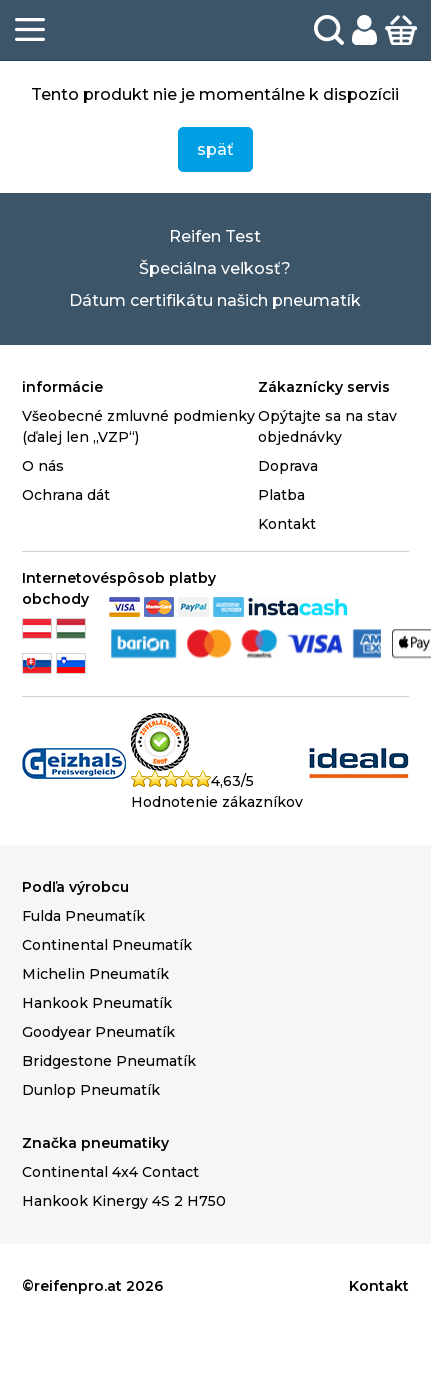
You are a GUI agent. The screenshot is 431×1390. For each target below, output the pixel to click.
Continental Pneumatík (107, 945)
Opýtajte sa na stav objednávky (327, 426)
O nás (43, 466)
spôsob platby (162, 578)
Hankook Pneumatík (97, 1003)
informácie (62, 387)
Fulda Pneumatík (83, 916)
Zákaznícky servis (324, 387)
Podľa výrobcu (75, 887)
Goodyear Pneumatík (98, 1032)
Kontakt (287, 524)
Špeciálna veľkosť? (215, 268)
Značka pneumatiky (95, 1143)
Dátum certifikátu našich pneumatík (215, 300)
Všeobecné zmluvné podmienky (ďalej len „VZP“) (138, 426)
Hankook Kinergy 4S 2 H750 (124, 1201)
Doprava (288, 466)
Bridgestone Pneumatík (109, 1061)
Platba (281, 495)
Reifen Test (215, 236)
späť (215, 149)
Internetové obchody (65, 588)
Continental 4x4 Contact (110, 1172)
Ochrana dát (66, 495)
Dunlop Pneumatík (91, 1090)
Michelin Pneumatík (95, 974)
